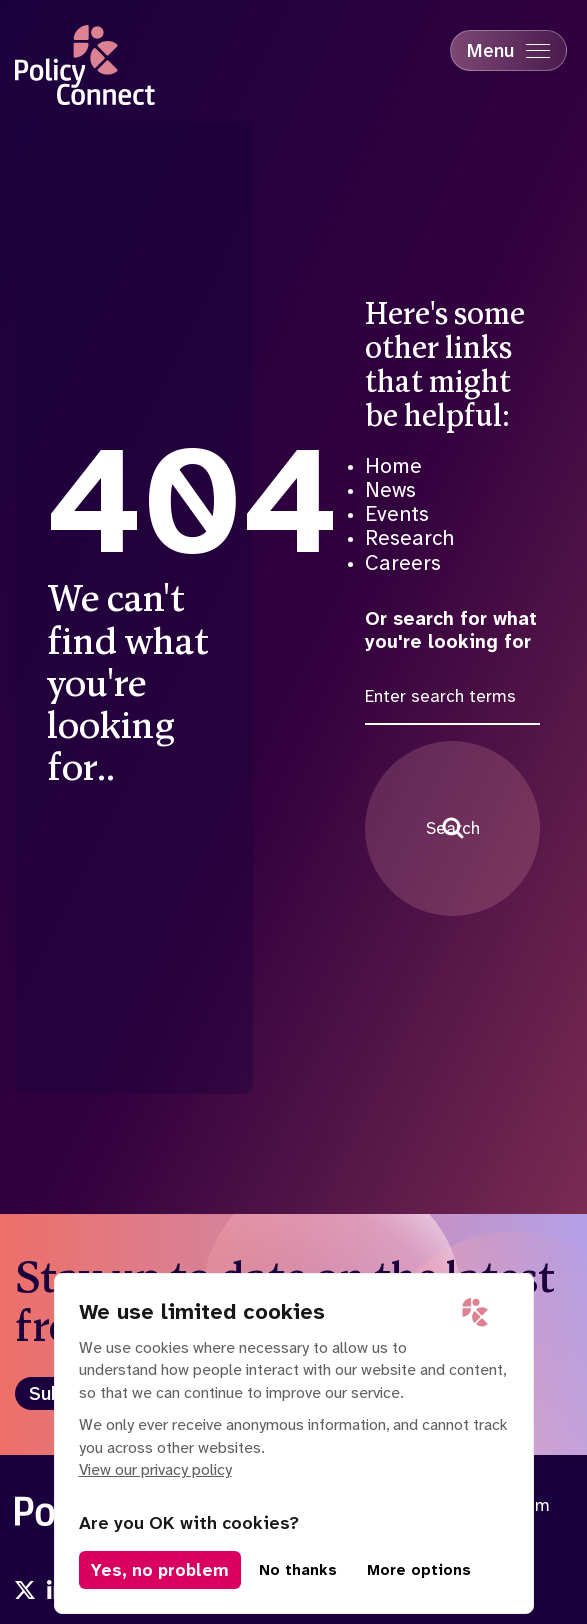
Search (453, 828)
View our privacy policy (155, 1469)
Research (409, 538)
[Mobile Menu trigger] (508, 50)
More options (419, 1570)
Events (397, 514)
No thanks (298, 1570)
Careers (403, 563)
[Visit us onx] (25, 1592)
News (390, 490)
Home (393, 466)
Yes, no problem (160, 1570)
